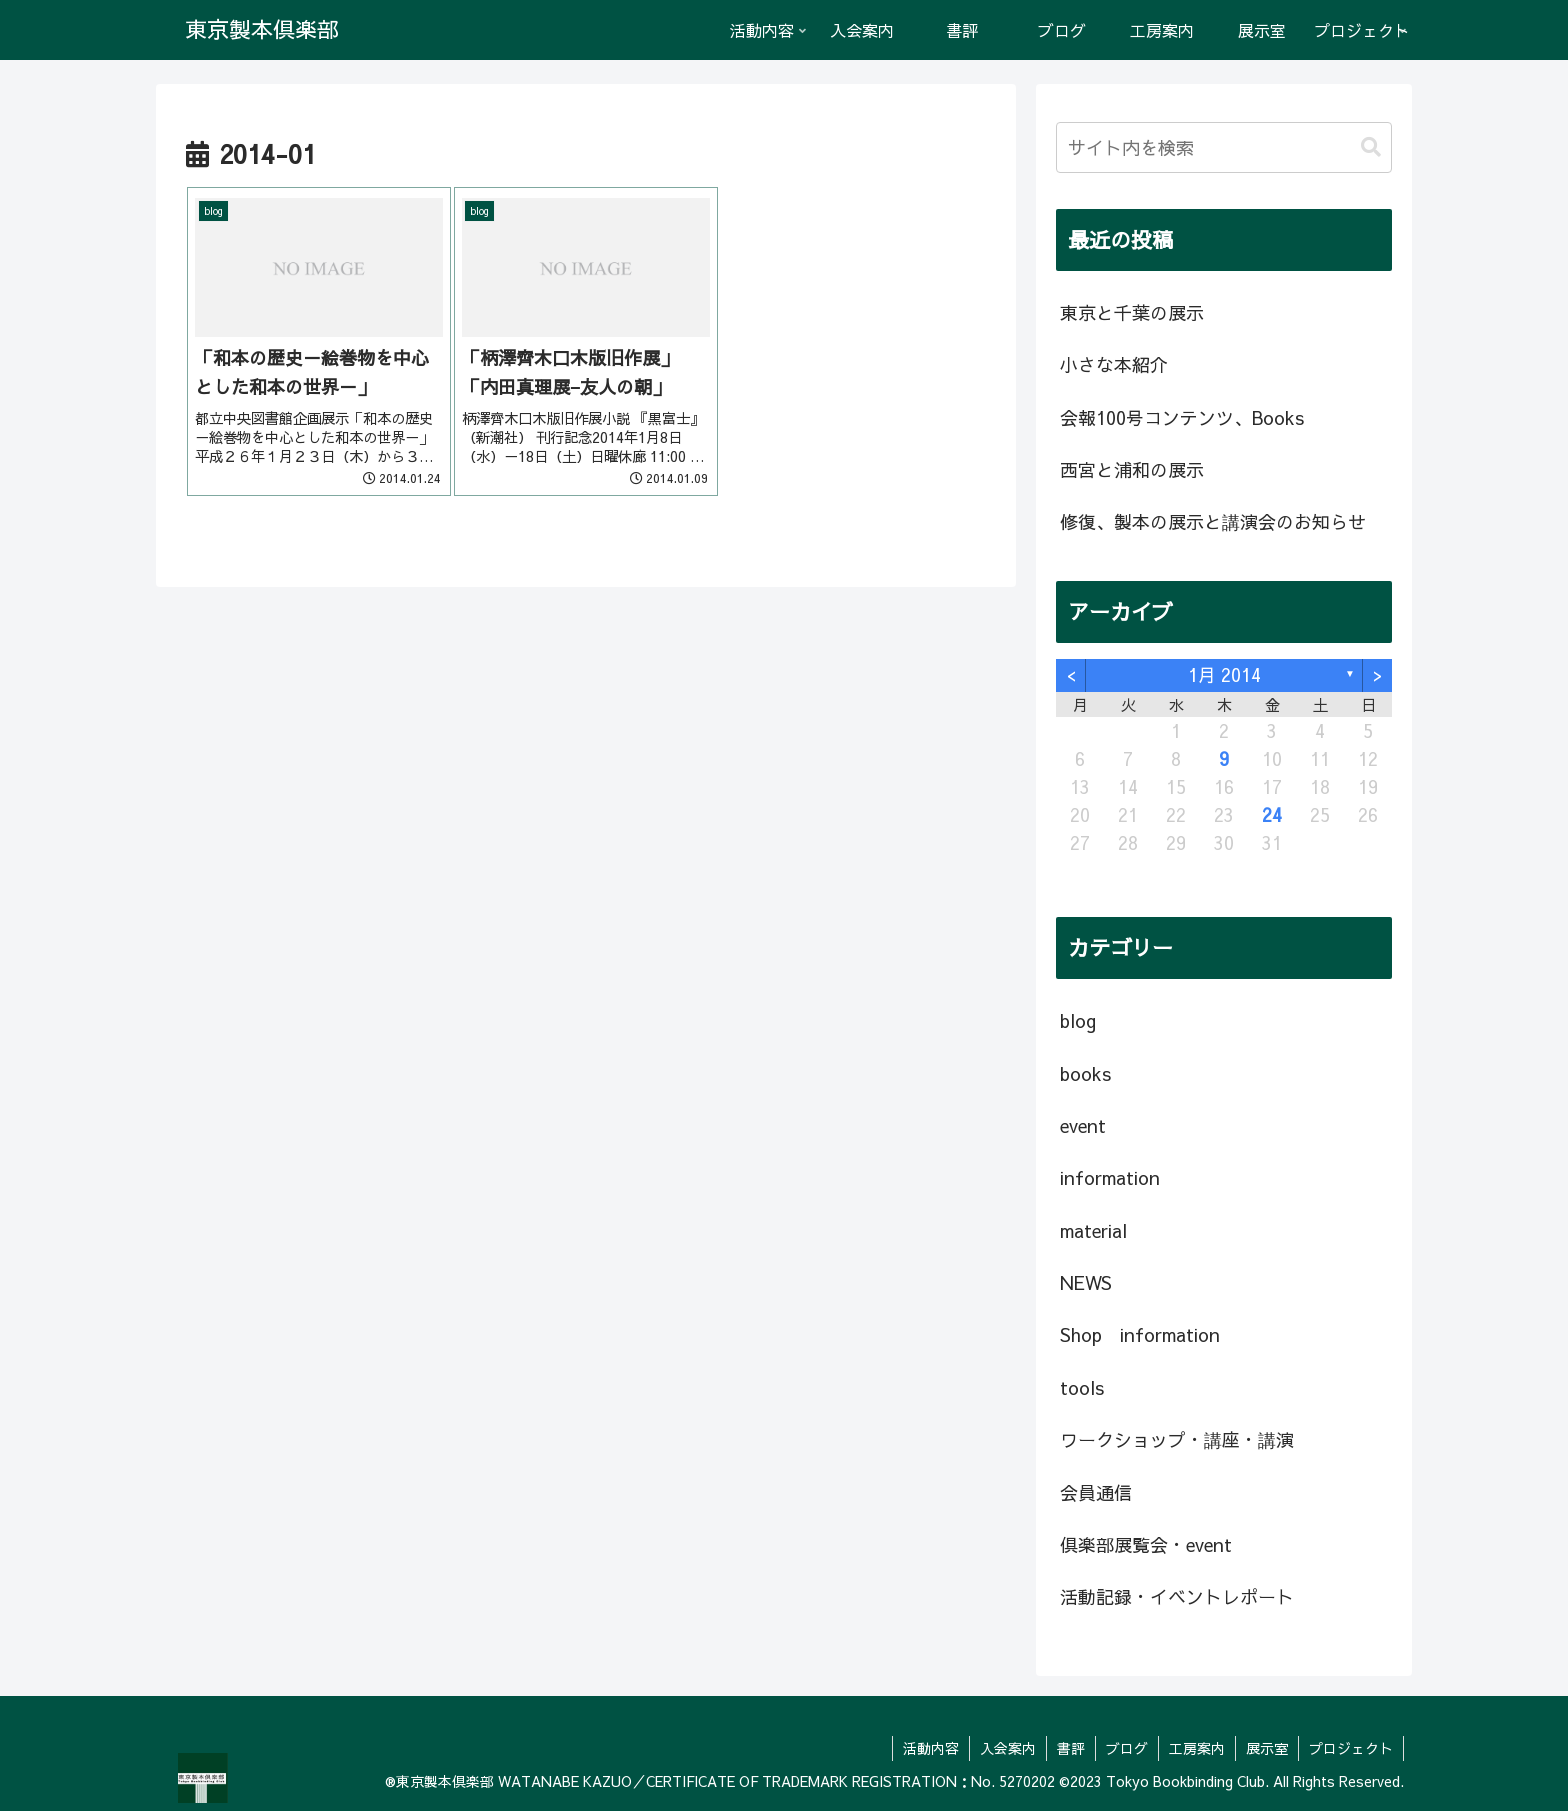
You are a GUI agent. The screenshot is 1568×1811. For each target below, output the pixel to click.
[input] (1224, 147)
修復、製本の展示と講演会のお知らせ (1213, 521)
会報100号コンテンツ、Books (1182, 417)
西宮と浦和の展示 (1132, 469)
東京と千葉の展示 (1132, 312)
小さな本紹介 (1114, 364)
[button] (1371, 147)
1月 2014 (1224, 674)
